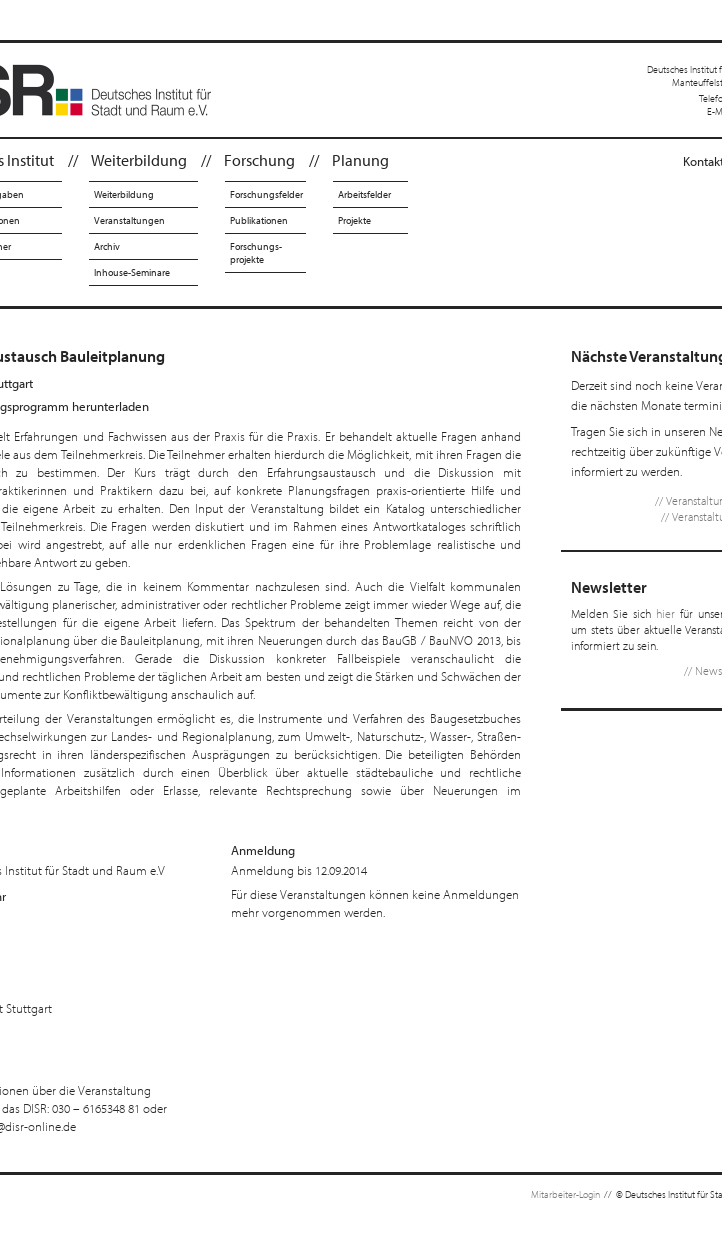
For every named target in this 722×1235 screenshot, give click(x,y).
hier (665, 613)
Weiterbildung (139, 160)
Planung (360, 160)
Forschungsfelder (266, 194)
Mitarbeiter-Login (565, 1194)
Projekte (354, 220)
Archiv (107, 246)
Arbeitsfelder (364, 194)
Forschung (259, 160)
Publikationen (259, 220)
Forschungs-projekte (256, 253)
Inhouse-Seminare (132, 272)
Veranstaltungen (129, 220)
